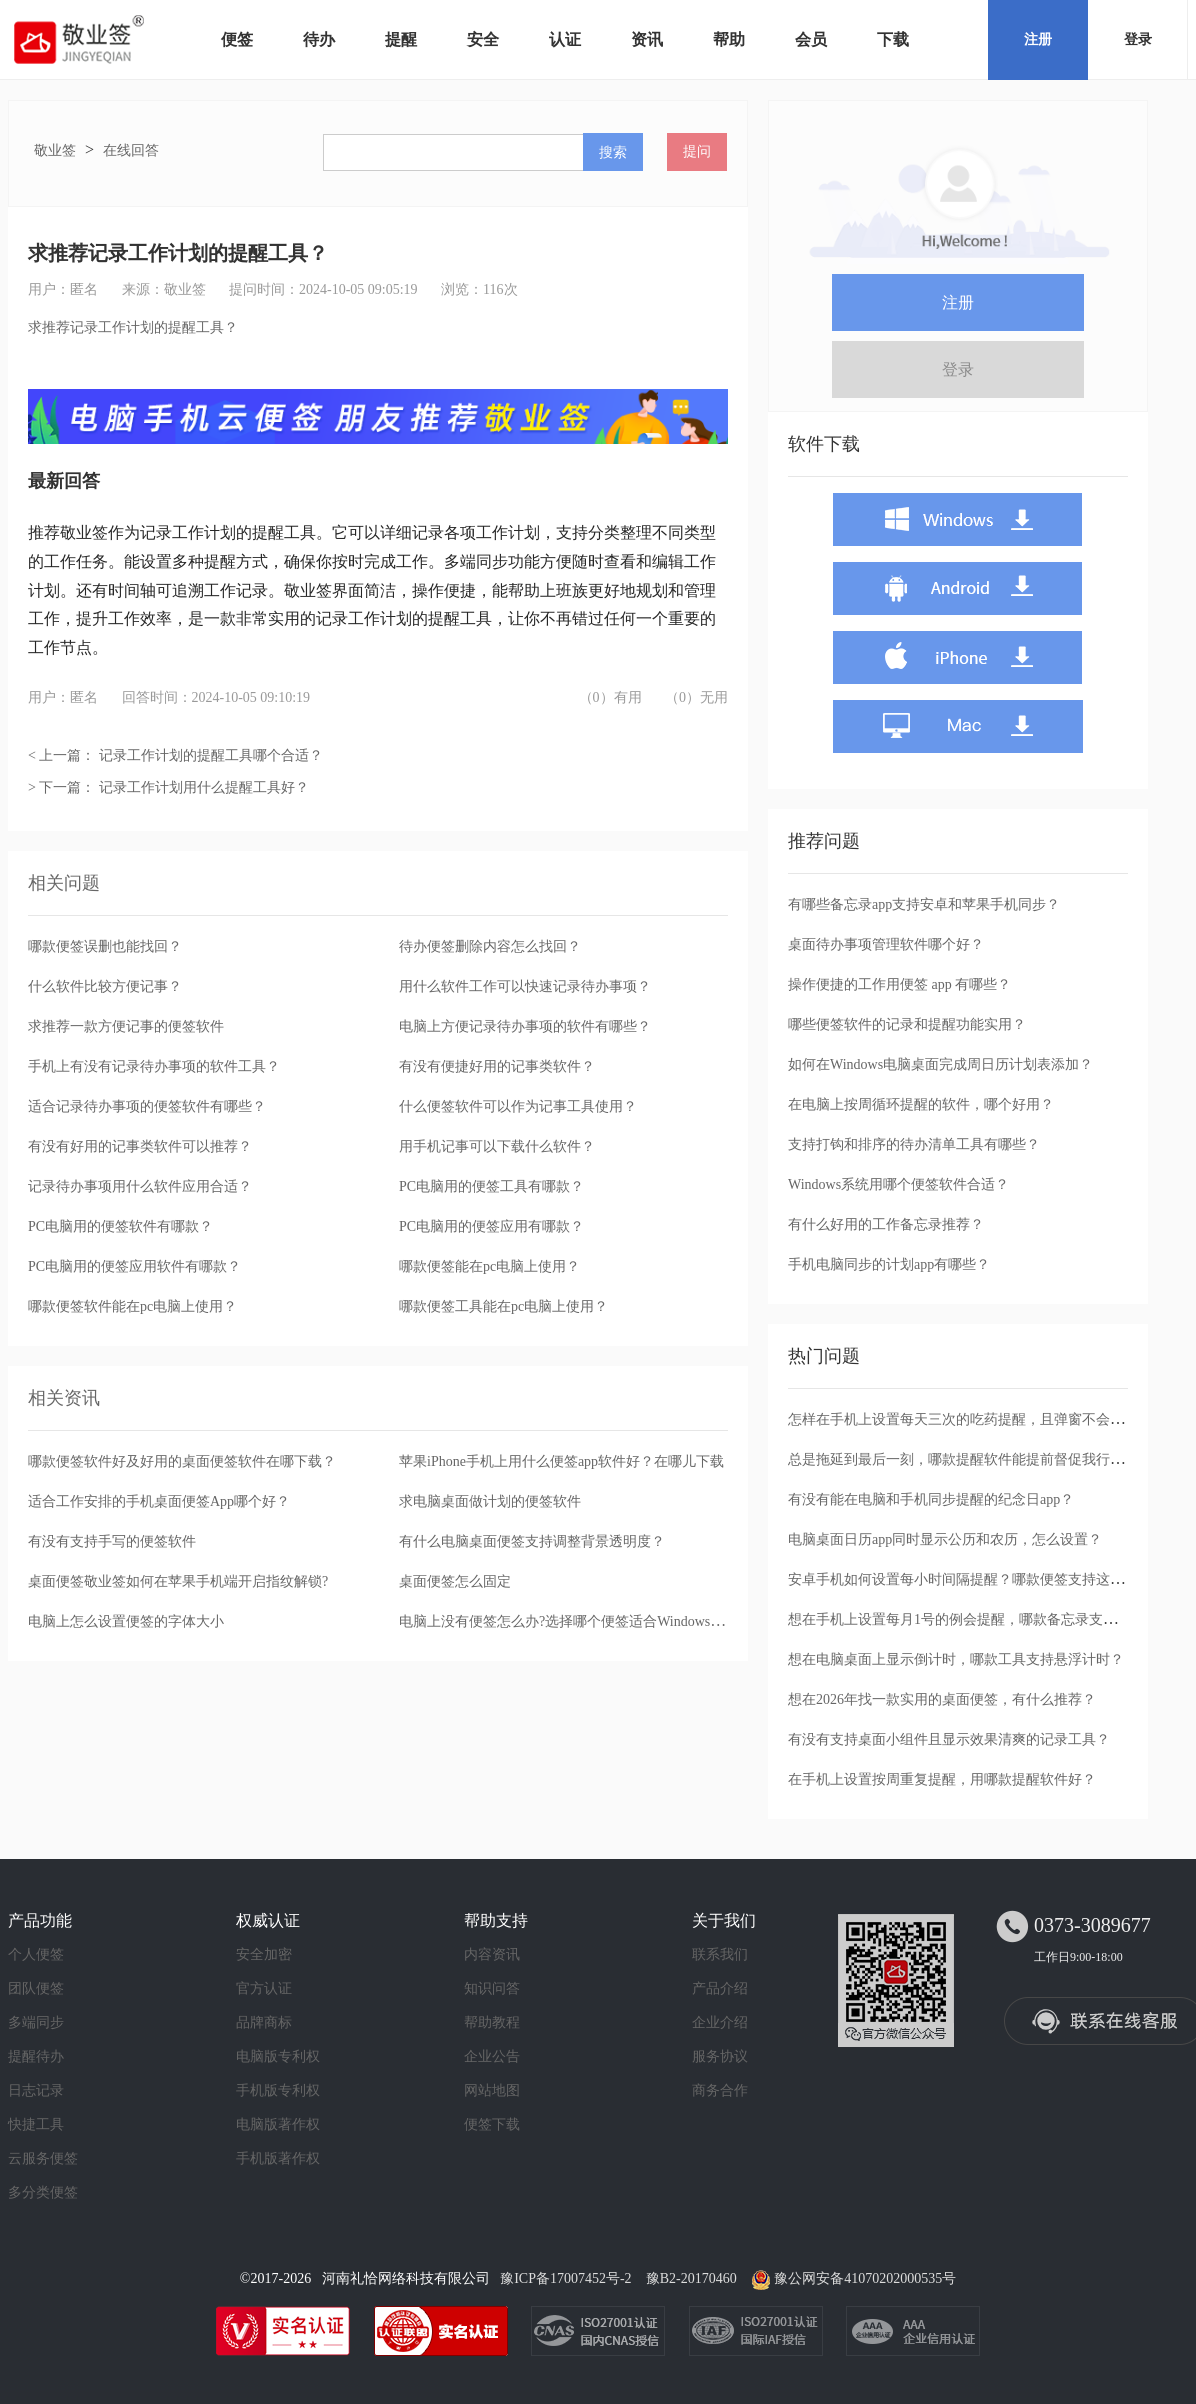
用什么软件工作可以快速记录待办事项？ (525, 986)
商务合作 (720, 2090)
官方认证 (264, 1988)
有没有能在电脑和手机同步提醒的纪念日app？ (931, 1499)
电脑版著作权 (278, 2124)
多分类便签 (43, 2192)
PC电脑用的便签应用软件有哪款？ (134, 1266)
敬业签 (55, 150)
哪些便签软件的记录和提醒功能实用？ (907, 1024)
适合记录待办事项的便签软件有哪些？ (147, 1106)
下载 (893, 39)
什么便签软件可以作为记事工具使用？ (518, 1106)
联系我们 (720, 1954)
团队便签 (36, 1988)
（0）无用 (696, 697)
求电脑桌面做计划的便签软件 (490, 1501)
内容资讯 (492, 1954)
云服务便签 (43, 2158)
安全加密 (264, 1954)
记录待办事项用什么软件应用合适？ (140, 1186)
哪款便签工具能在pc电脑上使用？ (503, 1306)
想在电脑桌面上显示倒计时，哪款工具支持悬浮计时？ (956, 1659)
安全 (483, 39)
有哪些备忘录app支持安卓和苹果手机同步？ (924, 904)
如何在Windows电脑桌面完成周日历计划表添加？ (940, 1064)
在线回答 (131, 150)
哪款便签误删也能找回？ (105, 946)
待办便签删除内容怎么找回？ (490, 946)
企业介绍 (720, 2022)
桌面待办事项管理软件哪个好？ (886, 944)
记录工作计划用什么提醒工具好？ (204, 787)
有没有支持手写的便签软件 (112, 1541)
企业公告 (492, 2056)
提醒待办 (36, 2056)
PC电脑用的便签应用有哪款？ (491, 1226)
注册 (1038, 39)
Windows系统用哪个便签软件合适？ (898, 1184)
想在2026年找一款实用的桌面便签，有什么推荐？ (942, 1699)
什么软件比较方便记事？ (105, 986)
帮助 (729, 39)
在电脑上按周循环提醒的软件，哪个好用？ (921, 1104)
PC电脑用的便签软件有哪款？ (120, 1226)
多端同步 (36, 2022)
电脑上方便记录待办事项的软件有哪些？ (525, 1026)
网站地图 (492, 2090)
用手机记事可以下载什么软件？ (497, 1146)
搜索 (613, 152)
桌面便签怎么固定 (455, 1581)
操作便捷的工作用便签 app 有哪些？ (899, 984)
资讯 (647, 39)
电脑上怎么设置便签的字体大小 (126, 1621)
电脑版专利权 (278, 2056)
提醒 (401, 39)
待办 (319, 39)
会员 (811, 39)
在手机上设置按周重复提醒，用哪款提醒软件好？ (942, 1779)
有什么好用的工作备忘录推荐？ (886, 1224)
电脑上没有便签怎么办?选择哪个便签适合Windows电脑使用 (582, 1621)
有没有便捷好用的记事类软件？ (497, 1066)
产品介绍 (720, 1988)
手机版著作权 (278, 2158)
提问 (697, 151)
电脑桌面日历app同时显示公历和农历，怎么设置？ (945, 1539)
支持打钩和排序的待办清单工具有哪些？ (914, 1144)
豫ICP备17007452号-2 (565, 2278)
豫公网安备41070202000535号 (865, 2278)
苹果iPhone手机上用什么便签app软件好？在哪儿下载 (561, 1461)
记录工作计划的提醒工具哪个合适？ (211, 755)
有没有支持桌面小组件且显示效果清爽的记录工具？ (949, 1739)
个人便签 (36, 1954)
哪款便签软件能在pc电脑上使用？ (132, 1306)
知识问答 (492, 1988)
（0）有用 (610, 697)
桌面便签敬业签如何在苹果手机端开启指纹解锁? (178, 1581)
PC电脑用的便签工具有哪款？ (491, 1186)
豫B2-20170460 (691, 2278)
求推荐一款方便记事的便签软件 (126, 1026)
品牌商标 (264, 2022)
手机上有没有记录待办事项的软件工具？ (154, 1066)
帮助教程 (492, 2022)
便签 (237, 39)
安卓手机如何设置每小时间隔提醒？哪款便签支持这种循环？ (977, 1579)
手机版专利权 (278, 2090)
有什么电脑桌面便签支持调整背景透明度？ (532, 1541)
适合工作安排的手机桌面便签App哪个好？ (159, 1501)
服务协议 (720, 2056)
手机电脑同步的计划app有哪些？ (889, 1264)
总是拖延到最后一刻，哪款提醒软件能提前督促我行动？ (963, 1459)
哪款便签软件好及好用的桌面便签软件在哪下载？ (182, 1461)
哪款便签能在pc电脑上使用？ (489, 1266)
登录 (1138, 39)
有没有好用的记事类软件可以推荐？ (140, 1146)
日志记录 (36, 2090)
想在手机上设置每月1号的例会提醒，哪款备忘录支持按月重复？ (987, 1619)
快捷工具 (36, 2124)
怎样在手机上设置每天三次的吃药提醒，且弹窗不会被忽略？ (977, 1419)
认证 (565, 39)
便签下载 (492, 2124)
